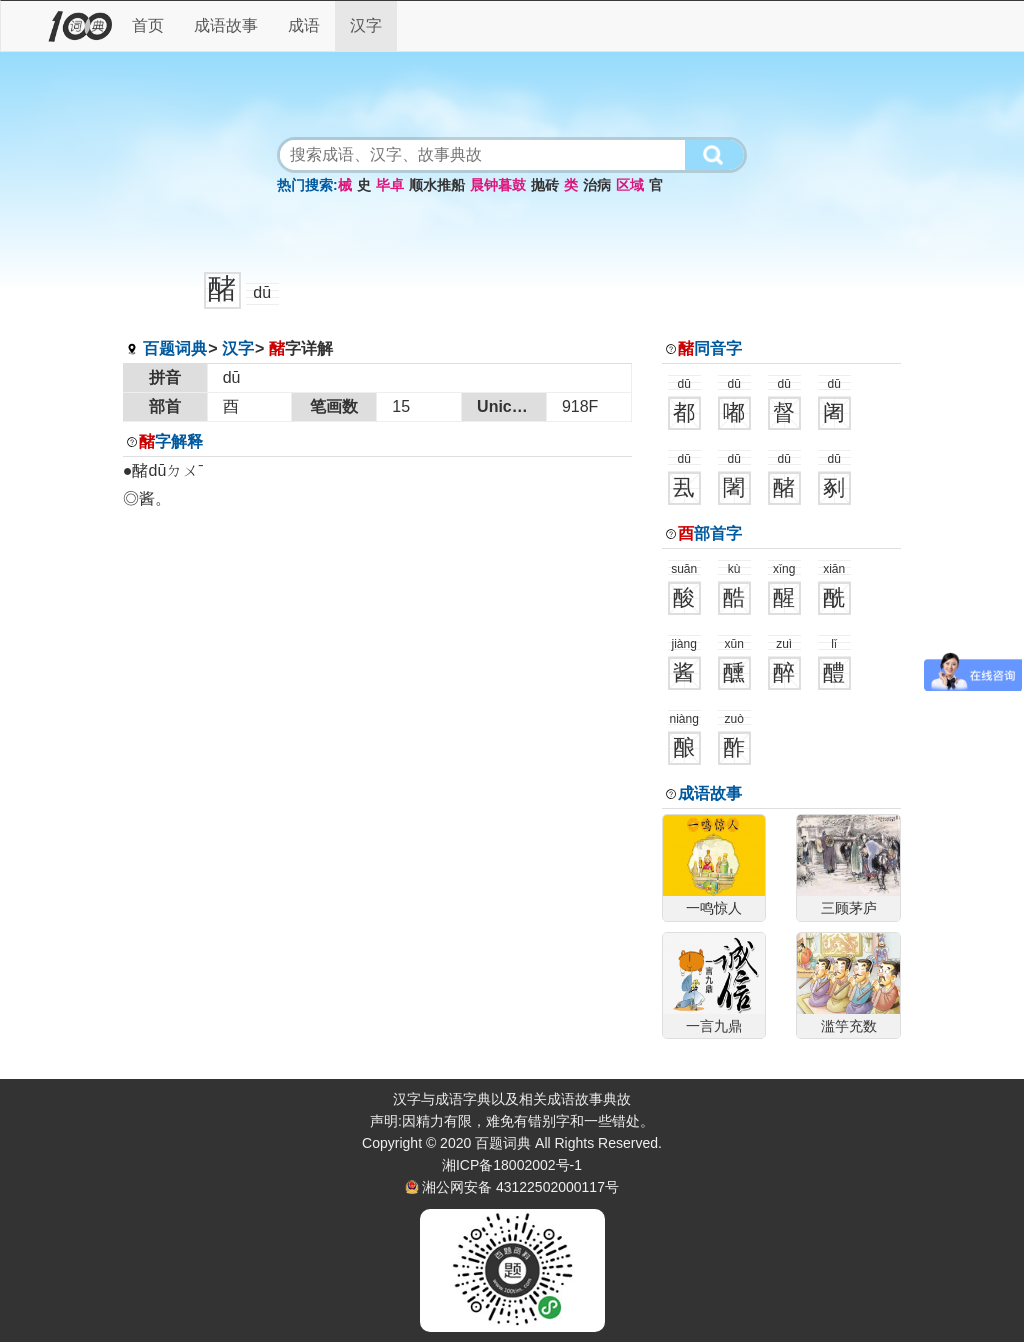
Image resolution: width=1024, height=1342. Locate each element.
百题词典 (175, 348)
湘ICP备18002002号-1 (512, 1165)
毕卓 (390, 185)
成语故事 (226, 25)
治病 (597, 185)
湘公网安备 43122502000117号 (520, 1187)
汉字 (366, 25)
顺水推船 (437, 185)
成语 (304, 25)
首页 (148, 25)
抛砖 (545, 185)
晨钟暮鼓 (498, 185)
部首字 (710, 533)
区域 (630, 185)
